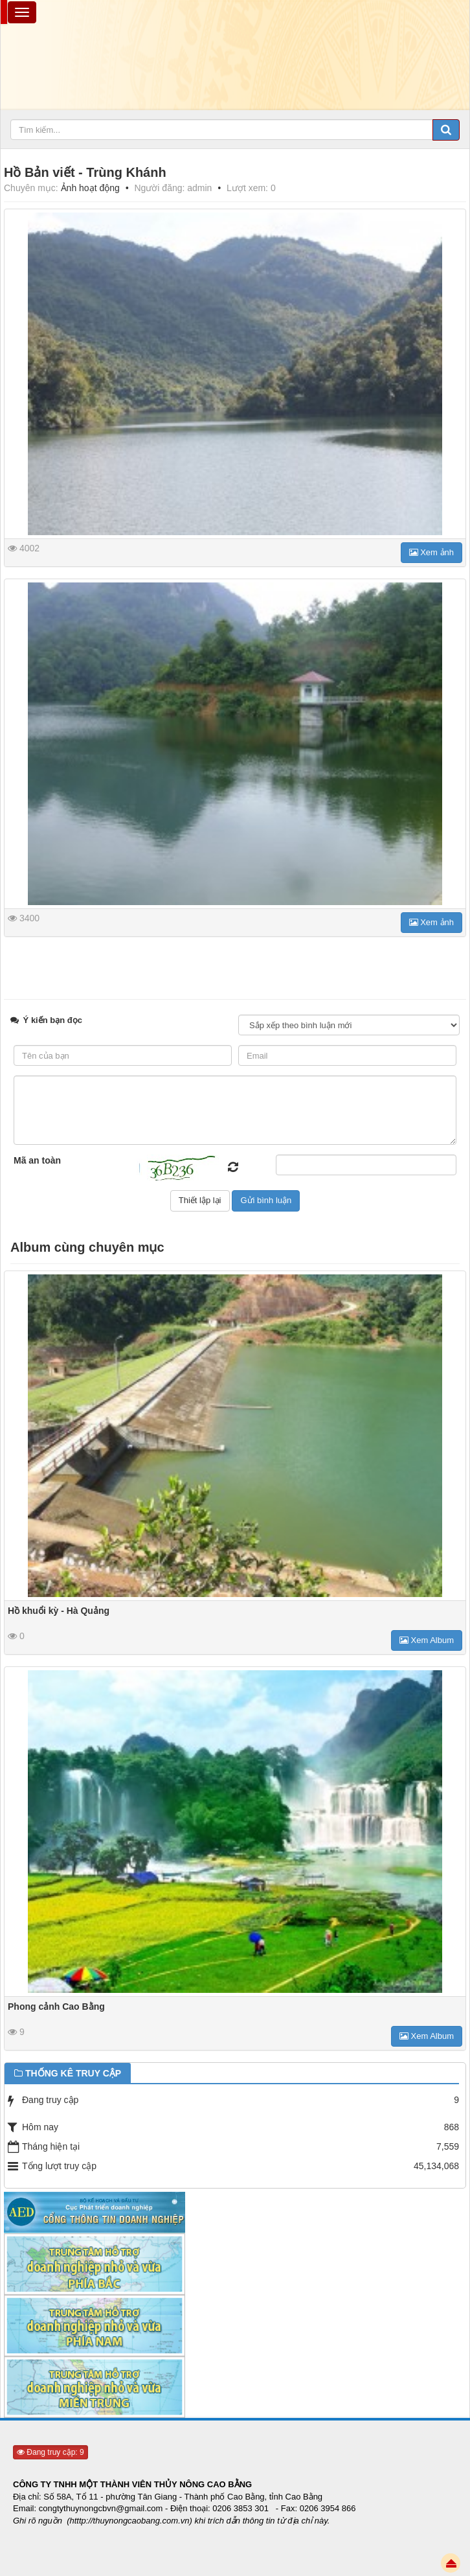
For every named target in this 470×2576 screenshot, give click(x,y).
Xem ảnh (431, 552)
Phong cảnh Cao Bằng (56, 2006)
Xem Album (426, 1640)
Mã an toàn (37, 1160)
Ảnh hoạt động (90, 188)
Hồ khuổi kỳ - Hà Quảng (58, 1610)
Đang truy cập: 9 (50, 2452)
